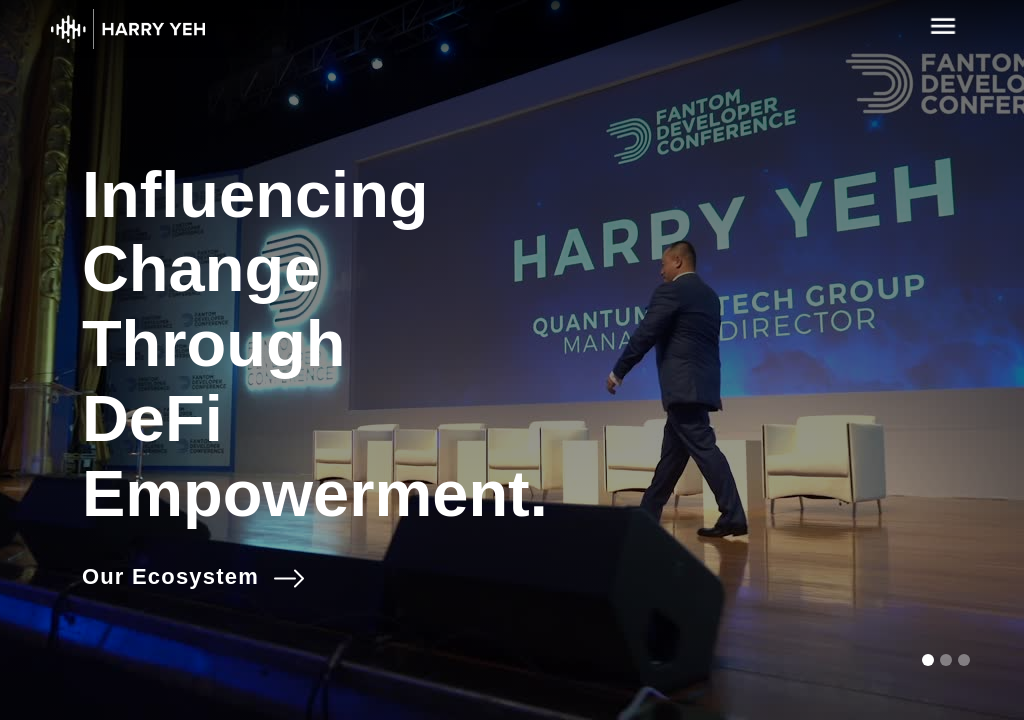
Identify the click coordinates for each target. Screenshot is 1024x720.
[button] (928, 660)
